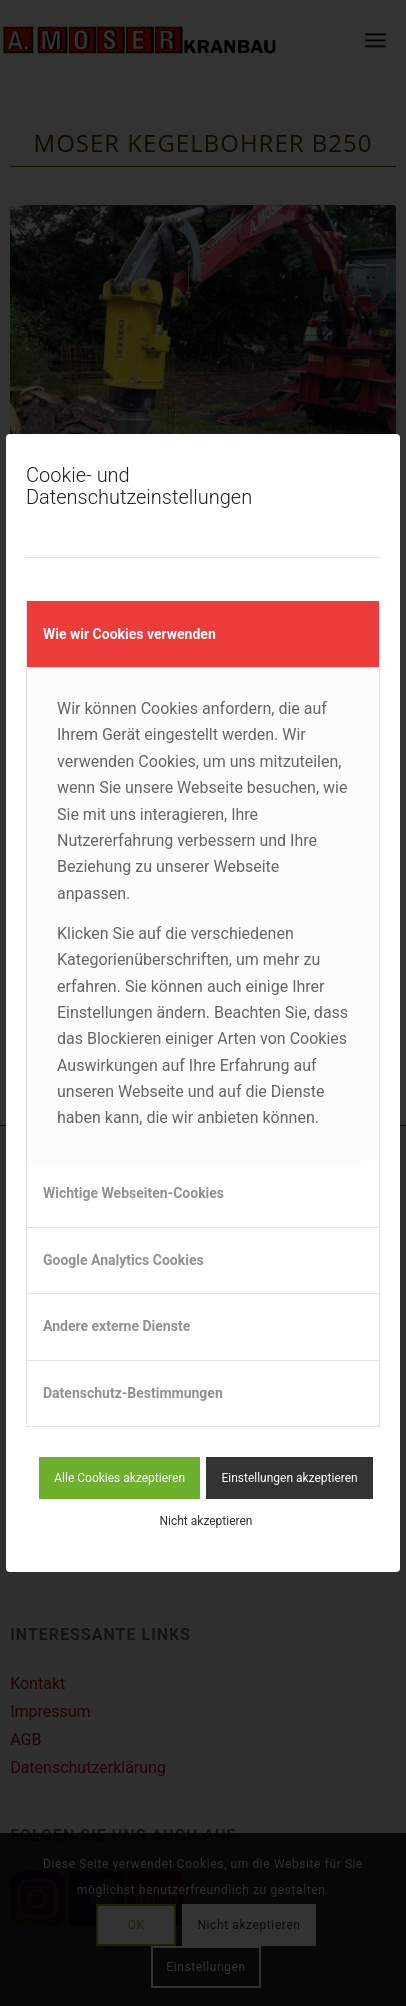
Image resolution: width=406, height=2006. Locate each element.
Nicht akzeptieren (206, 1521)
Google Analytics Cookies (123, 1260)
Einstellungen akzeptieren (289, 1478)
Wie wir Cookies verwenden (129, 634)
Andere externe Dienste (116, 1326)
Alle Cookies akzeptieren (119, 1478)
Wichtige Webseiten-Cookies (133, 1193)
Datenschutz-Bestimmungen (133, 1393)
